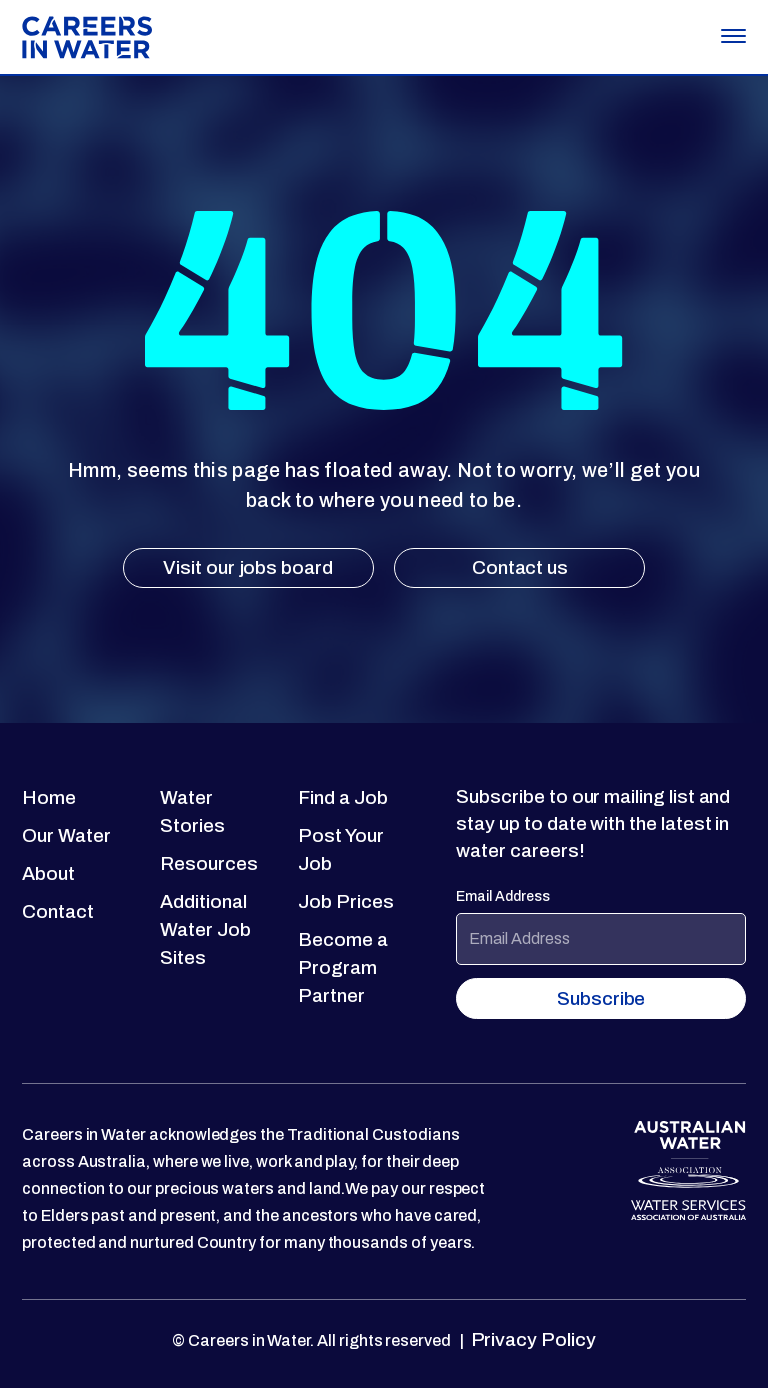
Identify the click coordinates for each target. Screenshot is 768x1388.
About (48, 873)
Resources (208, 863)
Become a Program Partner (343, 967)
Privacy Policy (531, 1339)
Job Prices (345, 901)
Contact (58, 911)
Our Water (66, 835)
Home (49, 797)
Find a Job (342, 797)
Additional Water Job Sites (205, 929)
